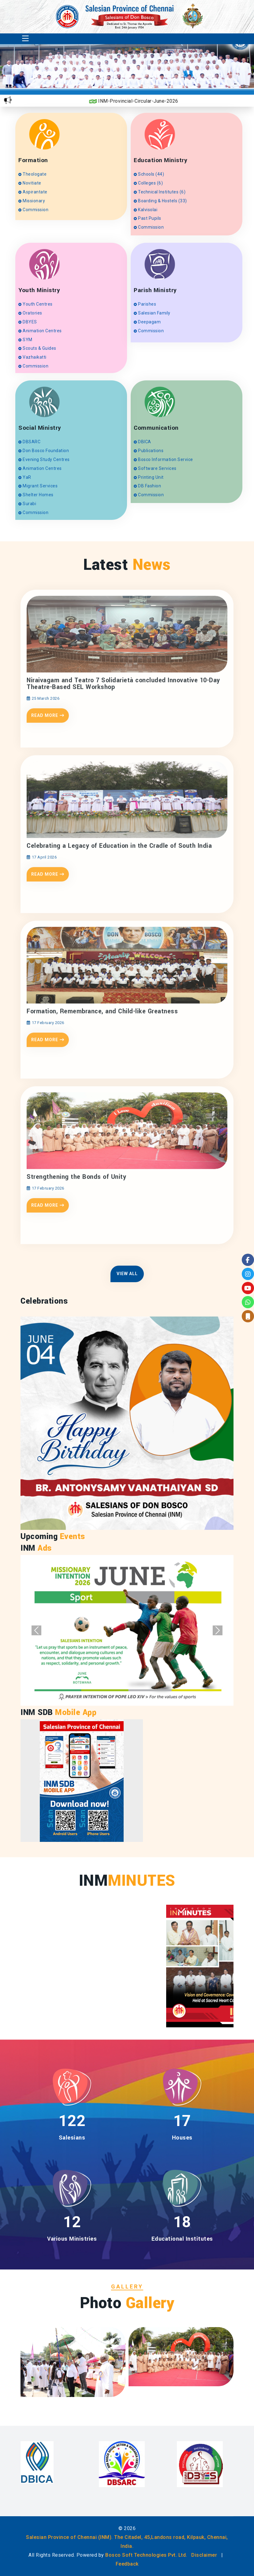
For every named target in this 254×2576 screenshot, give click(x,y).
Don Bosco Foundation (43, 450)
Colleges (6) (148, 183)
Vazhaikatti (32, 357)
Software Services (155, 468)
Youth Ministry (39, 290)
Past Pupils (147, 218)
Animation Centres (40, 330)
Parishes (145, 304)
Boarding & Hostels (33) (160, 200)
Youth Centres (35, 304)
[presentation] (212, 74)
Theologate (32, 174)
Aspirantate (32, 191)
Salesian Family (152, 313)
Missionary (31, 200)
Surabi (27, 503)
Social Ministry (39, 428)
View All (127, 1273)
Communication (156, 428)
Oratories (30, 313)
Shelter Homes (36, 494)
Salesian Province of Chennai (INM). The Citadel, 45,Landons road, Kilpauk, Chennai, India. (127, 2541)
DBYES (27, 321)
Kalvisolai (145, 209)
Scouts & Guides (37, 348)
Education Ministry (160, 160)
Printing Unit (149, 477)
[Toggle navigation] (25, 38)
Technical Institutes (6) (159, 191)
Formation (33, 160)
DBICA (142, 441)
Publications (148, 450)
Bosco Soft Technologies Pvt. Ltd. (146, 2555)
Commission (33, 209)
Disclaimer (204, 2555)
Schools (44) (149, 174)
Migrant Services (38, 485)
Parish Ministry (155, 290)
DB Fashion (147, 485)
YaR (24, 477)
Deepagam (147, 321)
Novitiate (29, 183)
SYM (25, 339)
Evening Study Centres (44, 459)
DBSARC (29, 441)
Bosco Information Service (163, 459)
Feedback (127, 2564)
